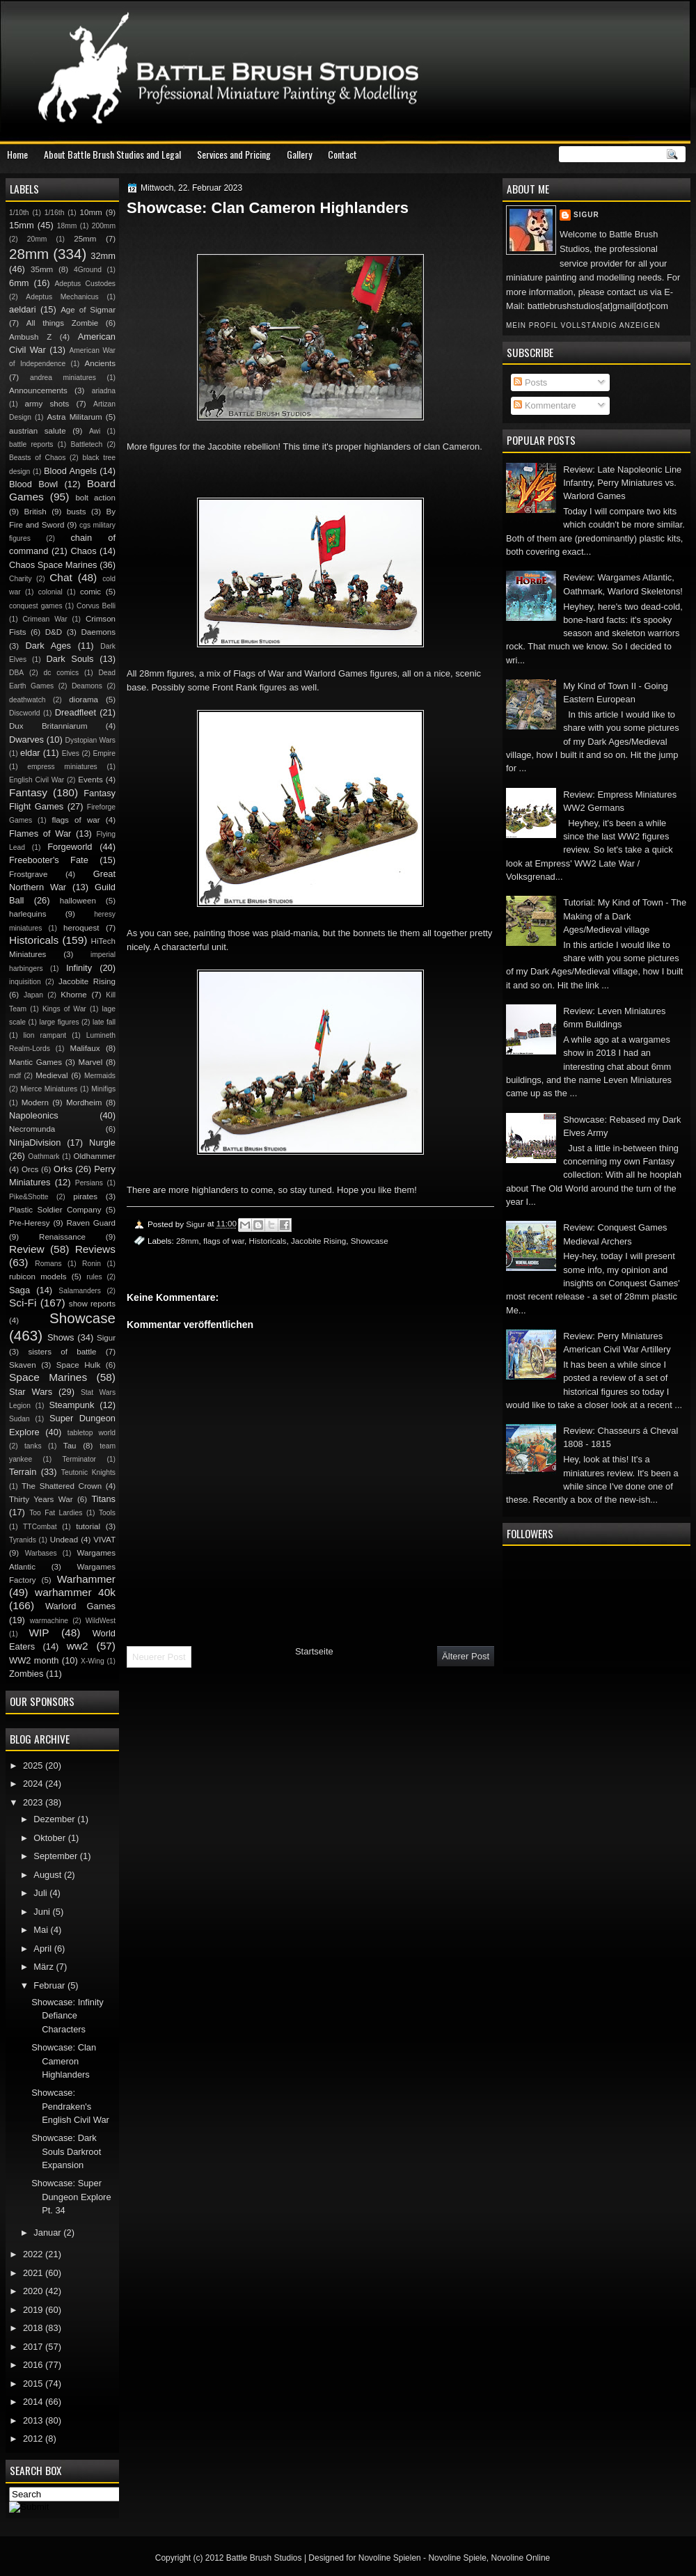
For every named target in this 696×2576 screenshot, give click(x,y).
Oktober (50, 1838)
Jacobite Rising (318, 1240)
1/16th (55, 212)
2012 (34, 2438)
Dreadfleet (75, 712)
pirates (85, 1196)
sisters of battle (62, 1352)
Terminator (79, 1459)
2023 (34, 1802)
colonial (50, 592)
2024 (34, 1783)
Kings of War (64, 1009)
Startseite (314, 1651)
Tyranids (22, 1540)
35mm (42, 269)
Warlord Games (80, 1606)
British (35, 511)
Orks (63, 1169)
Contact (342, 154)
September (56, 1856)
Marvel (90, 1062)
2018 (34, 2328)
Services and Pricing (234, 154)
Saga (19, 1290)
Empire (104, 753)
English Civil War (36, 780)
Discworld (24, 713)
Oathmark (43, 1156)
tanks (33, 1446)
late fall (104, 1022)
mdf (15, 1076)
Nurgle (102, 1142)
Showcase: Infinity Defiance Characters (67, 2015)
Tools (107, 1513)
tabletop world (92, 1433)
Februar (50, 1985)
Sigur (586, 215)
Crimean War (44, 619)
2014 (34, 2401)
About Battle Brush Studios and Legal (112, 154)
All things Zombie (62, 323)
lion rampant (45, 1035)
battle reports (31, 444)
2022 (34, 2254)
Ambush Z (30, 337)
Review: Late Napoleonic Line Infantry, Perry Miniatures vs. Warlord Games (622, 483)
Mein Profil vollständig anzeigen (583, 325)
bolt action (95, 497)
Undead (64, 1539)
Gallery (299, 154)
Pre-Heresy (29, 1223)
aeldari (22, 309)
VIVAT (104, 1539)
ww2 (77, 1646)
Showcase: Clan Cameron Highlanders (63, 2061)
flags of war (223, 1240)
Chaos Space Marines (53, 565)
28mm (187, 1240)
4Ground (88, 270)
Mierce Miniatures (48, 1089)
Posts (530, 382)
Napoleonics (33, 1115)
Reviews (95, 1249)
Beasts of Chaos (37, 457)
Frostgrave (28, 874)
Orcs (30, 1169)
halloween (78, 900)
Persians (89, 1183)
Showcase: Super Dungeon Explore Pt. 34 (71, 2196)
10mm (91, 212)
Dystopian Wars (90, 740)
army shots (47, 404)
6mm (19, 283)
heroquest (81, 928)
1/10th (19, 212)
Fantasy (28, 792)
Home (17, 154)
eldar (30, 753)
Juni (42, 1911)
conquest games (36, 606)
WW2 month (34, 1660)
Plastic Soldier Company (55, 1210)
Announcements (38, 390)
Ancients (100, 363)
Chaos (83, 551)
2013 (34, 2420)
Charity (20, 579)
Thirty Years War (41, 1499)
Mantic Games (35, 1062)
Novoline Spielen (389, 2558)
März (44, 1966)
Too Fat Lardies (55, 1513)
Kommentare (545, 405)
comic (90, 591)
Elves (70, 753)
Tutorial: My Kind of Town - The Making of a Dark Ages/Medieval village (624, 916)
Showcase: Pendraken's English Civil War (70, 2106)
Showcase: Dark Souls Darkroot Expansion (66, 2151)
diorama (83, 699)
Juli (41, 1893)
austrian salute (37, 431)
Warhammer (86, 1579)
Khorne (73, 994)
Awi (94, 431)
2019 (34, 2310)
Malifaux (85, 1048)
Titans (103, 1499)
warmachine (49, 1621)
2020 (34, 2291)
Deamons (87, 686)
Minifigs (103, 1089)
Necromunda (32, 1129)
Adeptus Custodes (85, 283)
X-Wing (92, 1661)
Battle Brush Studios (264, 2558)
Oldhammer (95, 1156)
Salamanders (79, 1291)
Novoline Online (521, 2558)
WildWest (101, 1621)
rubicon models (38, 1276)
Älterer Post (465, 1656)
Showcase (369, 1240)
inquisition (25, 982)
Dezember (55, 1819)
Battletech (86, 444)
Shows (60, 1337)
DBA (16, 673)
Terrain (22, 1472)
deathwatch (27, 700)
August (48, 1875)
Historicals (268, 1240)
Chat (60, 577)
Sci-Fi (22, 1303)
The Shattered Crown (62, 1486)
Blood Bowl (33, 484)
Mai (41, 1930)
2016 (34, 2365)
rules (94, 1277)
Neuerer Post (159, 1657)
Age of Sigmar (88, 310)
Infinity (79, 968)
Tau (70, 1445)
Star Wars (30, 1391)
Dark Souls (70, 659)
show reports (92, 1303)
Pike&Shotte (29, 1197)
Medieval (51, 1075)
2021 (34, 2273)
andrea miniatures (63, 377)
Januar (48, 2232)
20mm (37, 239)
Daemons (98, 632)
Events (90, 779)
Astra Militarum (74, 417)
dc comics (61, 673)
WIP (39, 1632)
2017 (34, 2346)
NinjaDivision (35, 1142)
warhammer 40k (75, 1592)
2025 (34, 1765)
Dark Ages (48, 645)
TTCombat (40, 1527)
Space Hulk (78, 1365)
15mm (21, 225)
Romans (48, 1263)
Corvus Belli (96, 606)
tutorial (88, 1526)
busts (76, 511)
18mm (67, 226)
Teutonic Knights (88, 1472)
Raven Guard (91, 1223)
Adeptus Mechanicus (62, 297)
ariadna (104, 391)
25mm (85, 239)
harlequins (27, 914)
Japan (33, 995)
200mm (104, 226)
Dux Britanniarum (48, 726)
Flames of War (40, 833)
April (43, 1948)
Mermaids (100, 1076)
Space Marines (48, 1377)
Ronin (91, 1263)
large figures (59, 1022)
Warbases (41, 1553)
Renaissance (62, 1237)
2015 (34, 2383)
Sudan (19, 1419)
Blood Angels (70, 471)
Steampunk (71, 1405)
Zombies (26, 1673)
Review (27, 1249)
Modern (35, 1102)
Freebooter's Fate (48, 860)
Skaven (22, 1365)
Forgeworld (69, 846)
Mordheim (84, 1102)
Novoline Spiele (457, 2558)
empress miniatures (62, 767)
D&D (53, 632)
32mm (103, 256)
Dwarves (26, 739)
